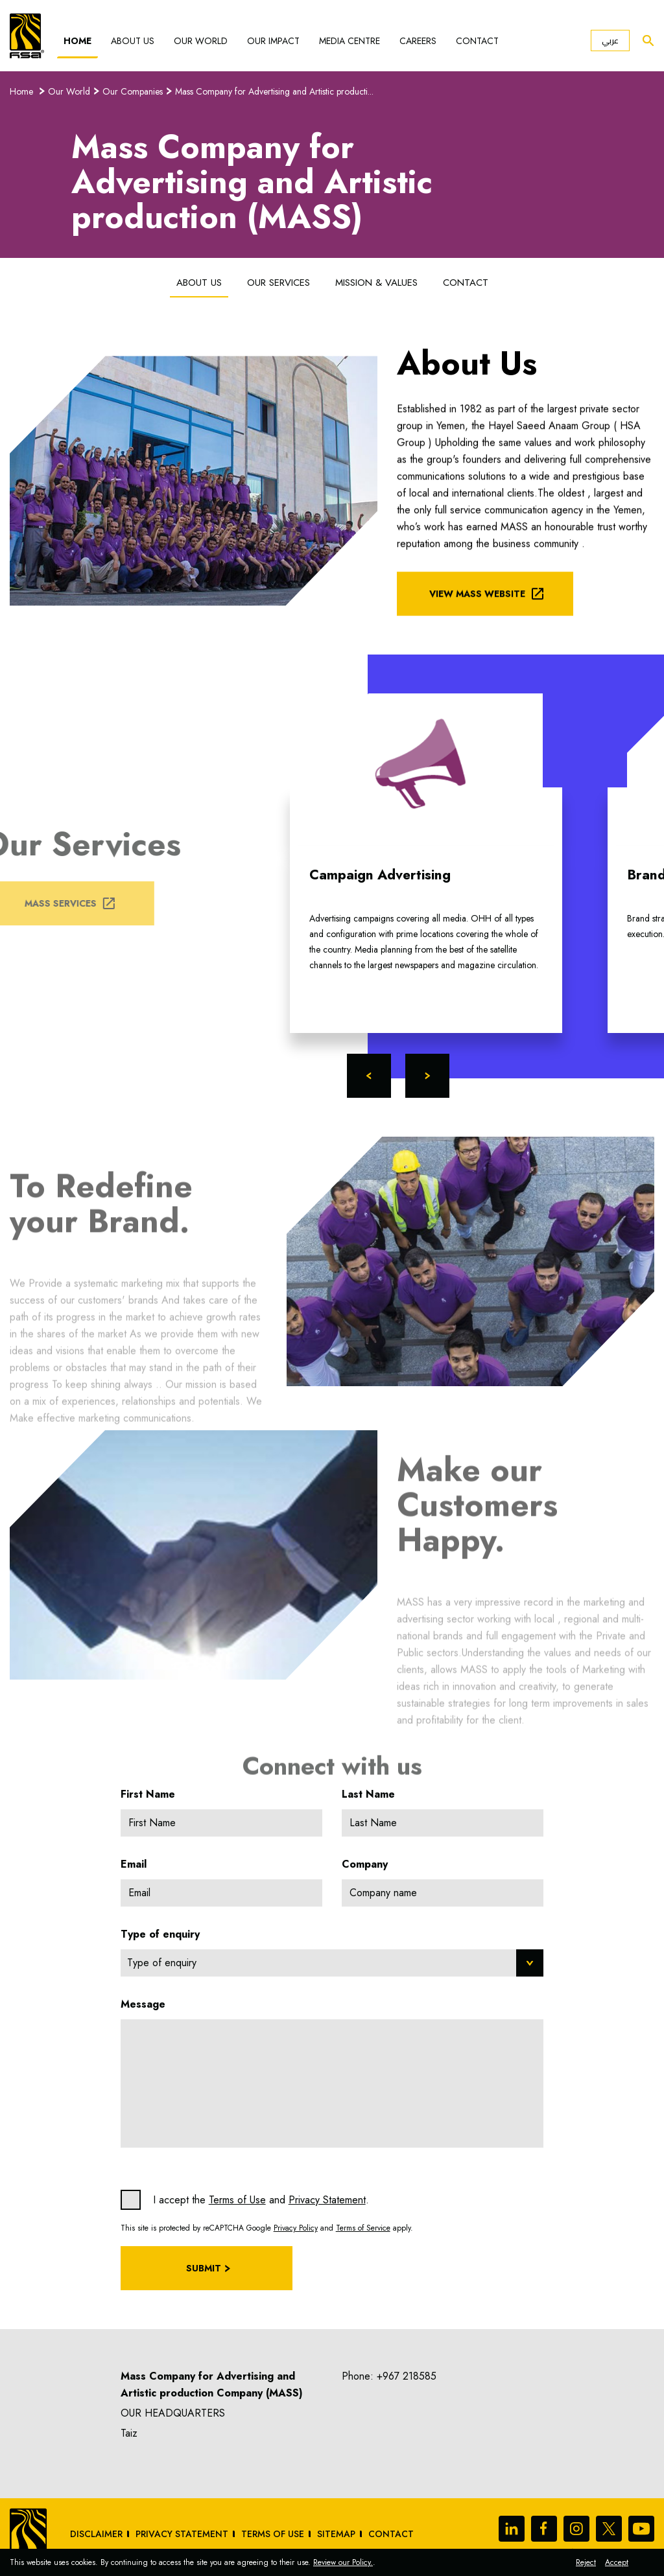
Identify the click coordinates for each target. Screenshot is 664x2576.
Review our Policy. (343, 2562)
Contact (477, 40)
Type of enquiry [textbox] (161, 1962)
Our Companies (132, 91)
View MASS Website (477, 609)
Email (134, 1864)
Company (365, 1864)
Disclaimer (96, 2533)
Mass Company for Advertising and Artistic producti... (274, 91)
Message (143, 2004)
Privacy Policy (296, 2228)
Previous (369, 1076)
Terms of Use (237, 2199)
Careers (417, 40)
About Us (132, 40)
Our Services (278, 282)
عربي (610, 40)
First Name (148, 1794)
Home (77, 40)
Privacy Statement (327, 2199)
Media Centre (349, 40)
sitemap (336, 2533)
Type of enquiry (160, 1934)
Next (427, 1076)
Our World (201, 40)
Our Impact (273, 40)
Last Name (368, 1794)
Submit (203, 2268)
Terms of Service (363, 2228)
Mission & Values (376, 282)
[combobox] (332, 1963)
